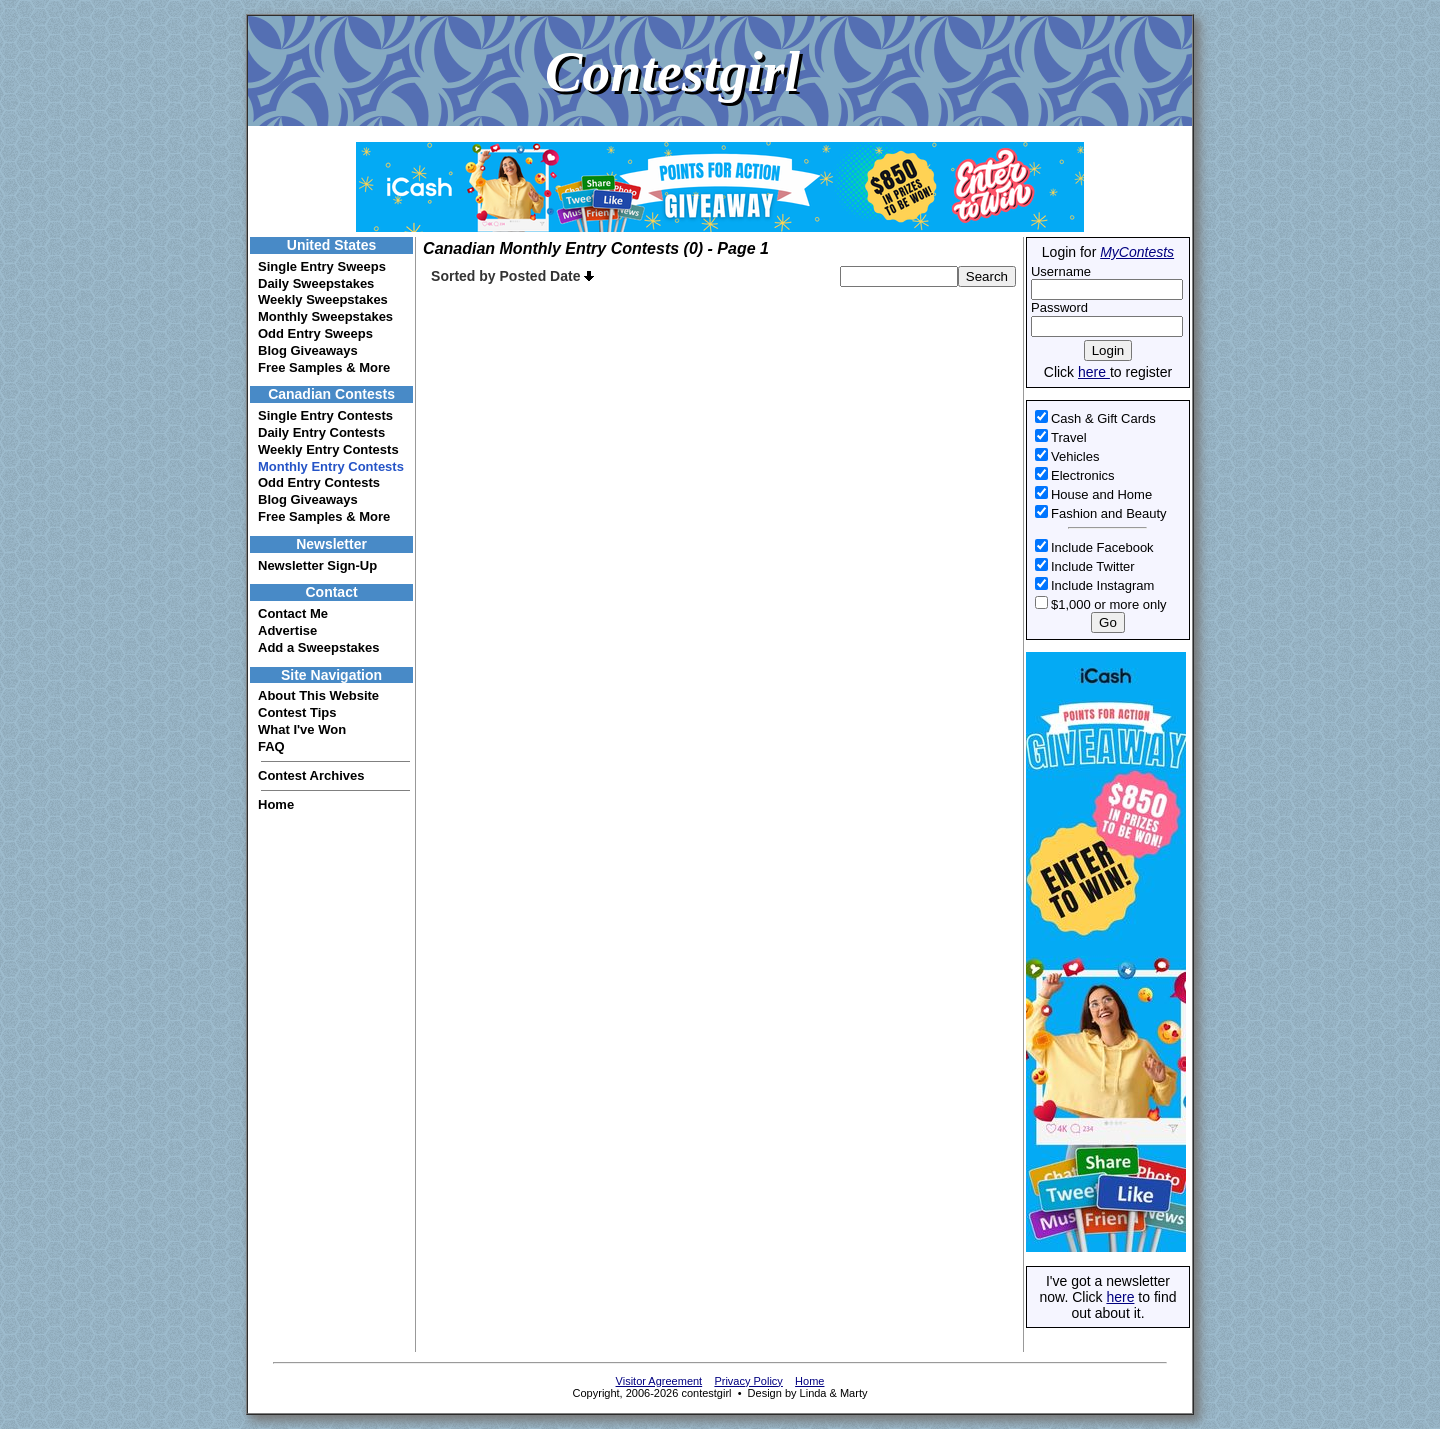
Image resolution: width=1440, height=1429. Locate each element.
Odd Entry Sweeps (315, 333)
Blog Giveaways (308, 350)
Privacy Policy (748, 1381)
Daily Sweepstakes (316, 283)
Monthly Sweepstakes (325, 316)
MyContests (1137, 252)
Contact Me (293, 613)
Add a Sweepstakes (318, 647)
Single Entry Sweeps (322, 266)
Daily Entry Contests (321, 432)
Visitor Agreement (659, 1381)
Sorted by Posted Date (512, 276)
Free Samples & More (324, 367)
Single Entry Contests (325, 415)
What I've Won (302, 729)
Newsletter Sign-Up (317, 565)
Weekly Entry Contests (328, 449)
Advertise (287, 630)
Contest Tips (297, 712)
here (1094, 372)
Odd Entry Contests (319, 482)
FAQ (271, 746)
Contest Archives (311, 775)
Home (276, 804)
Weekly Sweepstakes (323, 299)
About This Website (318, 695)
